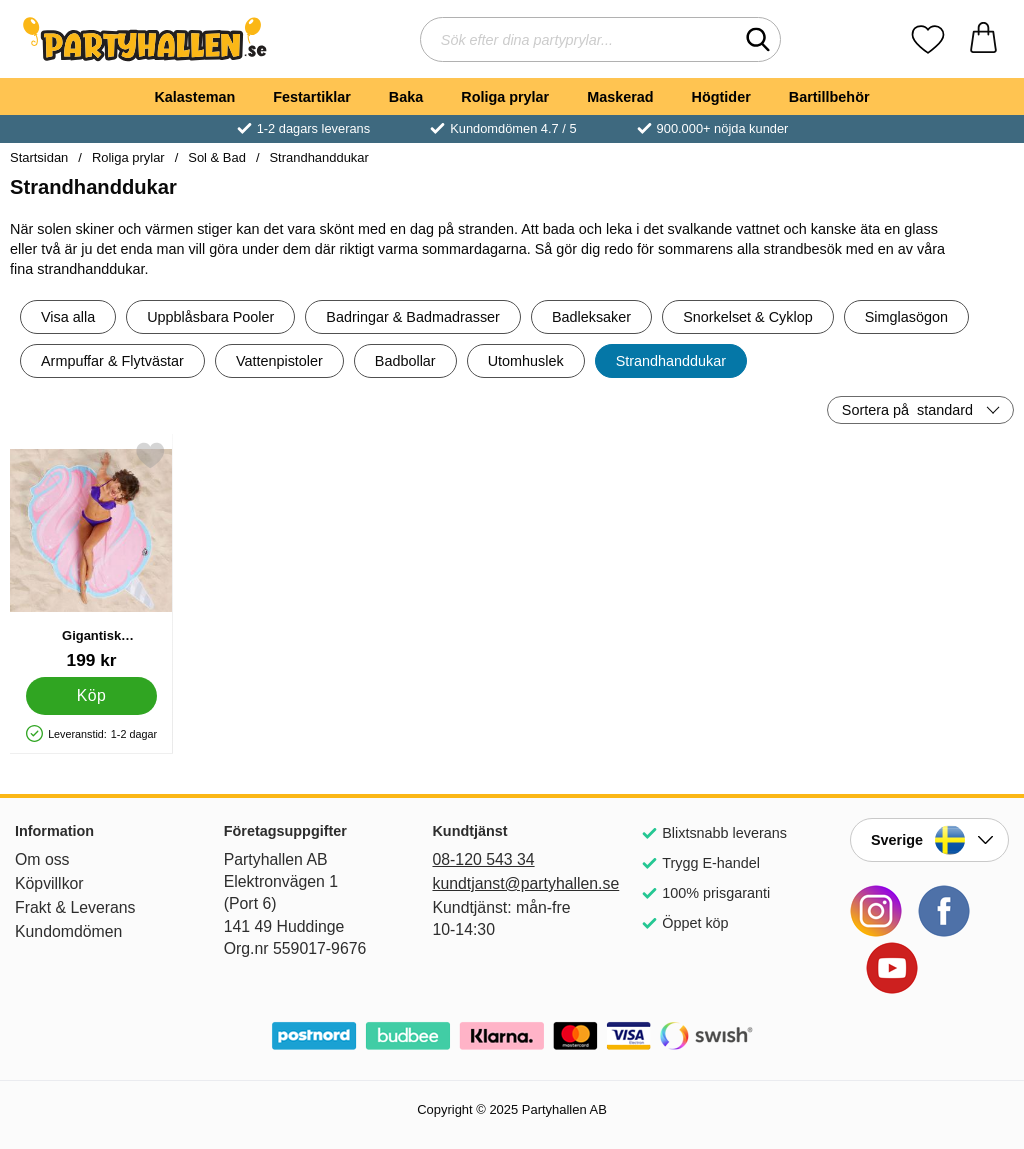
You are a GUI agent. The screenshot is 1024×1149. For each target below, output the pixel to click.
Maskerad (620, 97)
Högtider (721, 97)
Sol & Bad (217, 157)
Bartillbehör (829, 97)
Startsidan (39, 157)
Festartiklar (312, 97)
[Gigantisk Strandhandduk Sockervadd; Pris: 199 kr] (91, 555)
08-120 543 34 (483, 859)
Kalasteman (194, 97)
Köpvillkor (49, 883)
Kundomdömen (68, 931)
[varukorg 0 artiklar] (983, 39)
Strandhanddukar (318, 157)
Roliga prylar (505, 97)
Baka (406, 97)
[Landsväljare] (929, 840)
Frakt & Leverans (75, 907)
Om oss (42, 859)
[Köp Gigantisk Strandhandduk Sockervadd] (91, 696)
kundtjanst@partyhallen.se (511, 883)
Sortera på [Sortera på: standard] (907, 410)
